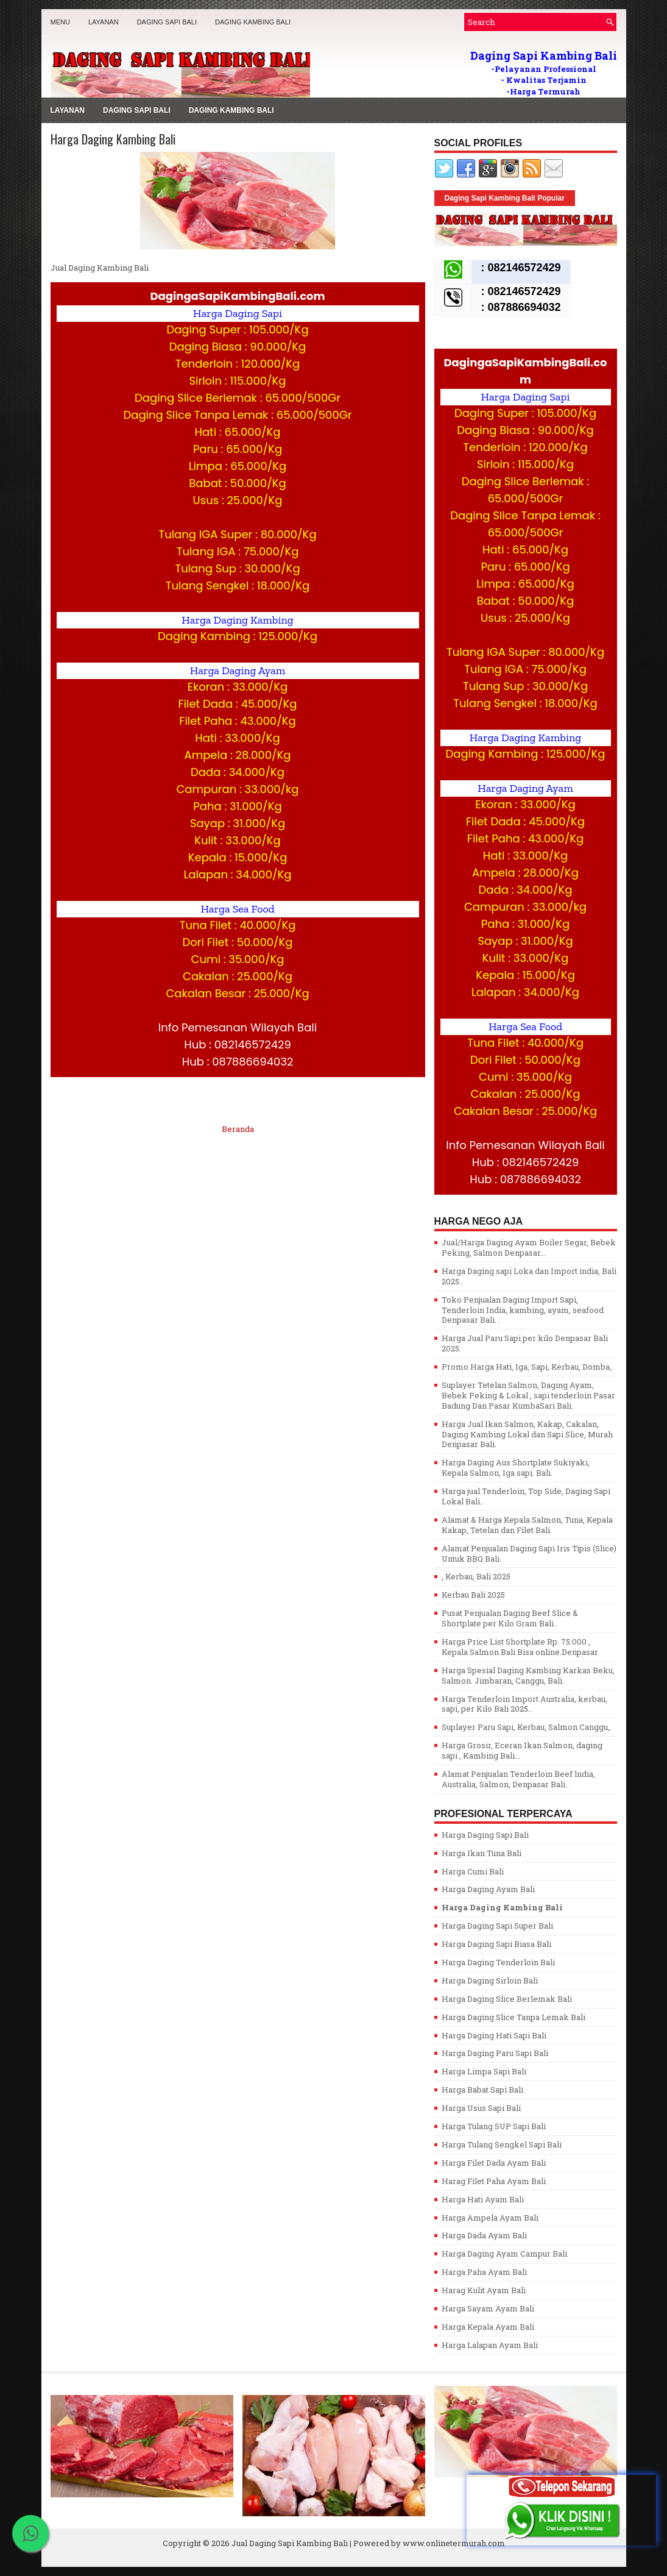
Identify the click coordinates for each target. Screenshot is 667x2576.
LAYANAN (103, 22)
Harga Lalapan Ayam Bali (490, 2344)
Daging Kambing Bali (253, 22)
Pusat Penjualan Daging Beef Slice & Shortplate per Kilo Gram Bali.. (510, 1618)
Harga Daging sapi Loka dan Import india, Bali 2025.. (529, 1276)
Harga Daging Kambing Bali (113, 139)
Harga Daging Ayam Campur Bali (504, 2253)
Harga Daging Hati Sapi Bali (494, 2035)
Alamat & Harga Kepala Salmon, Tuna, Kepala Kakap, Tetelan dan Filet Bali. (527, 1524)
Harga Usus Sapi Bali (481, 2107)
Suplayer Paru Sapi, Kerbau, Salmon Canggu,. (527, 1726)
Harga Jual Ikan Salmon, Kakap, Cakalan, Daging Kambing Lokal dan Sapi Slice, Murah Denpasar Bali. (527, 1434)
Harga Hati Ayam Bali (483, 2199)
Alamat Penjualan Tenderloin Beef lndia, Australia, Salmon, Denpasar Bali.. (518, 1779)
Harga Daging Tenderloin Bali (498, 1962)
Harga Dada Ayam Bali (484, 2235)
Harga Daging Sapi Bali (485, 1834)
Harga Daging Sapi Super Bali (497, 1925)
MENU (60, 22)
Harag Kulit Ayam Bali (484, 2290)
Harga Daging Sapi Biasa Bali (496, 1943)
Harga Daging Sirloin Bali (490, 1980)
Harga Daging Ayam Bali (488, 1889)
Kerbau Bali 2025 (473, 1594)
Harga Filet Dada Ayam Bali (494, 2162)
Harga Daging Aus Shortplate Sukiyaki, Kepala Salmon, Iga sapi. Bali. (516, 1467)
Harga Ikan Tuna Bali (481, 1853)
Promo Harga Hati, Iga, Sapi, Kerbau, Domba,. (527, 1366)
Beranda (238, 1128)
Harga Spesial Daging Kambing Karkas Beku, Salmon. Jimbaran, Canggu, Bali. (528, 1675)
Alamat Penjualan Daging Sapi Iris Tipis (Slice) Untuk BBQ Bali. (529, 1553)
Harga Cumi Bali (473, 1871)
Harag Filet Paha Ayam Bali (494, 2181)
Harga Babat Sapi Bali (482, 2089)
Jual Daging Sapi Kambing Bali (289, 2543)
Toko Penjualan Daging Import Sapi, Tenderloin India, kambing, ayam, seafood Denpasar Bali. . (523, 1310)
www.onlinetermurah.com (454, 2543)
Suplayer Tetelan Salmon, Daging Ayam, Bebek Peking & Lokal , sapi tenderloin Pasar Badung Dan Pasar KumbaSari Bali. (528, 1395)
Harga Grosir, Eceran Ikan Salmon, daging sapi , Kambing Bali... (522, 1750)
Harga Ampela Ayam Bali (490, 2217)
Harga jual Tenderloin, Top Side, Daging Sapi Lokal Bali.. (526, 1496)
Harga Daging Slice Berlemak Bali (507, 1998)
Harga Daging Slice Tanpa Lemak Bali (513, 2017)
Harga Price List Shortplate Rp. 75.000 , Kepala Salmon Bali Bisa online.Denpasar (520, 1646)
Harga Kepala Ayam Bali (488, 2326)
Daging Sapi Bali (167, 22)
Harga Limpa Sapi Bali (484, 2071)
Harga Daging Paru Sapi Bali (495, 2053)
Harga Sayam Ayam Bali (488, 2308)
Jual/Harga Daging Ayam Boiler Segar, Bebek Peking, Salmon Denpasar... (529, 1247)
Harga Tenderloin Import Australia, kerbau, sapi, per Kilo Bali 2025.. (524, 1704)
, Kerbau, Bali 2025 (476, 1576)
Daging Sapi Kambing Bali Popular (505, 198)
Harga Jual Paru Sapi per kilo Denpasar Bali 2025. (525, 1343)
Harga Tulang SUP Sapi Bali (494, 2126)
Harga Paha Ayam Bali (484, 2271)
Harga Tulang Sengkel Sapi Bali (502, 2144)
